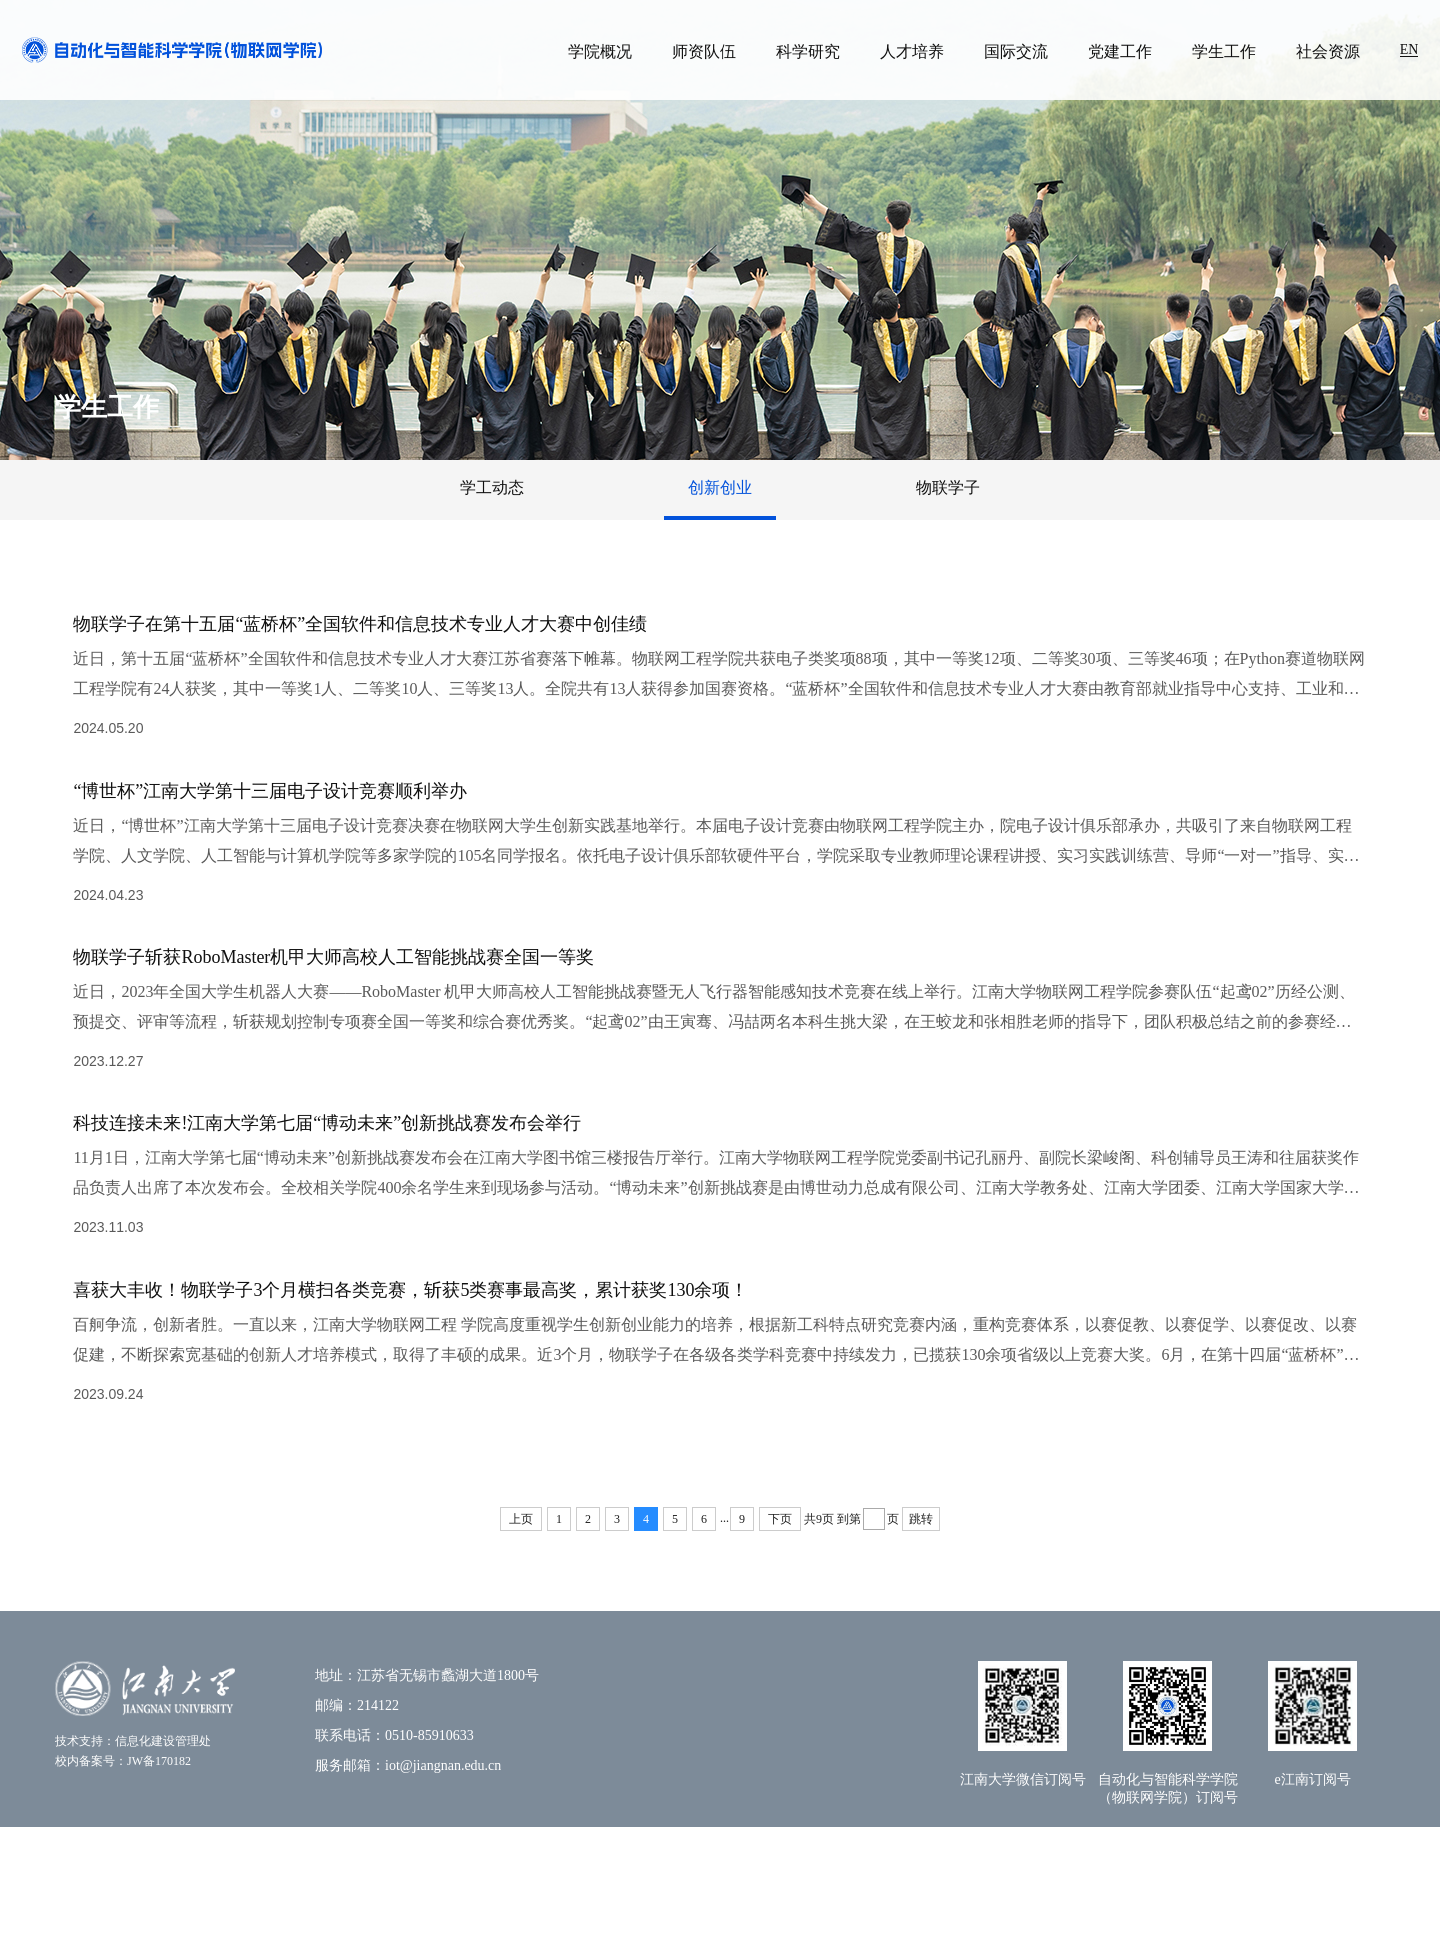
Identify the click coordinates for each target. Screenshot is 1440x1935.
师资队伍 (704, 51)
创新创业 (720, 487)
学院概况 (600, 51)
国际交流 (1016, 51)
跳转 (921, 1627)
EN (1409, 49)
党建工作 (1120, 51)
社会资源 (1328, 51)
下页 (780, 1627)
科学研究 (808, 51)
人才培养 (912, 51)
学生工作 (1224, 51)
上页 (521, 1627)
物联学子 (948, 487)
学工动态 (492, 487)
